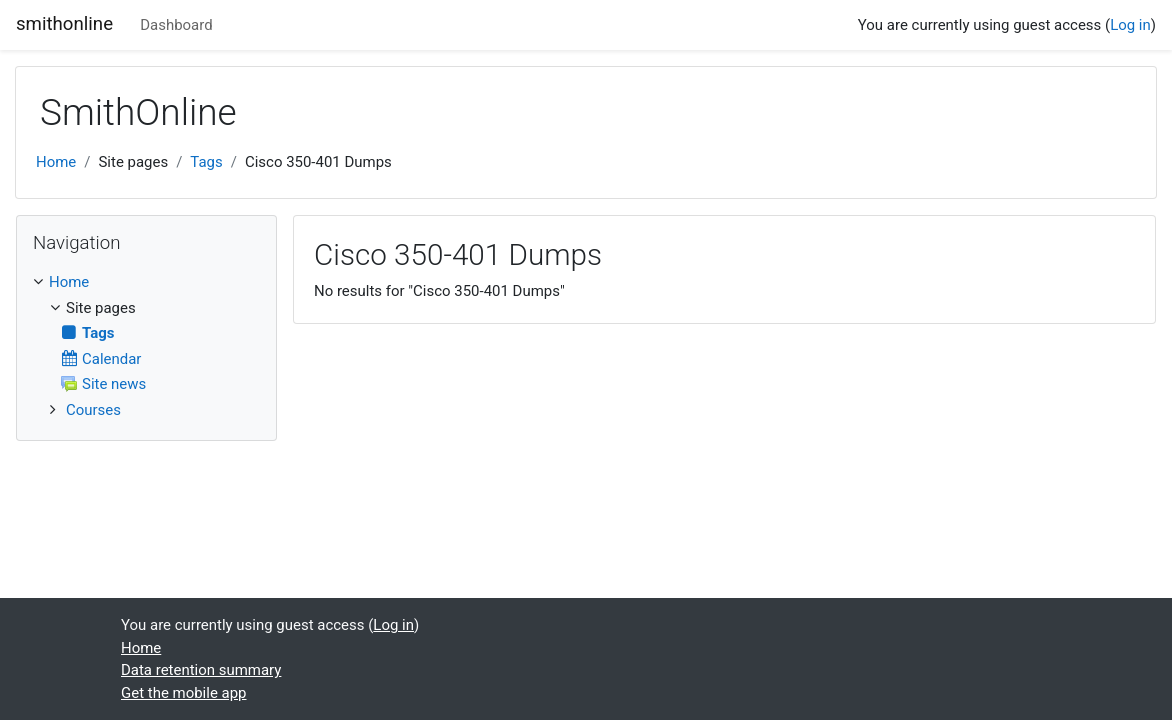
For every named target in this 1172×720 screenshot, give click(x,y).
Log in (1130, 25)
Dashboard (176, 25)
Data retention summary (201, 670)
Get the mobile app (184, 693)
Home (56, 162)
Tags (206, 162)
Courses (93, 410)
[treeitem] (146, 282)
